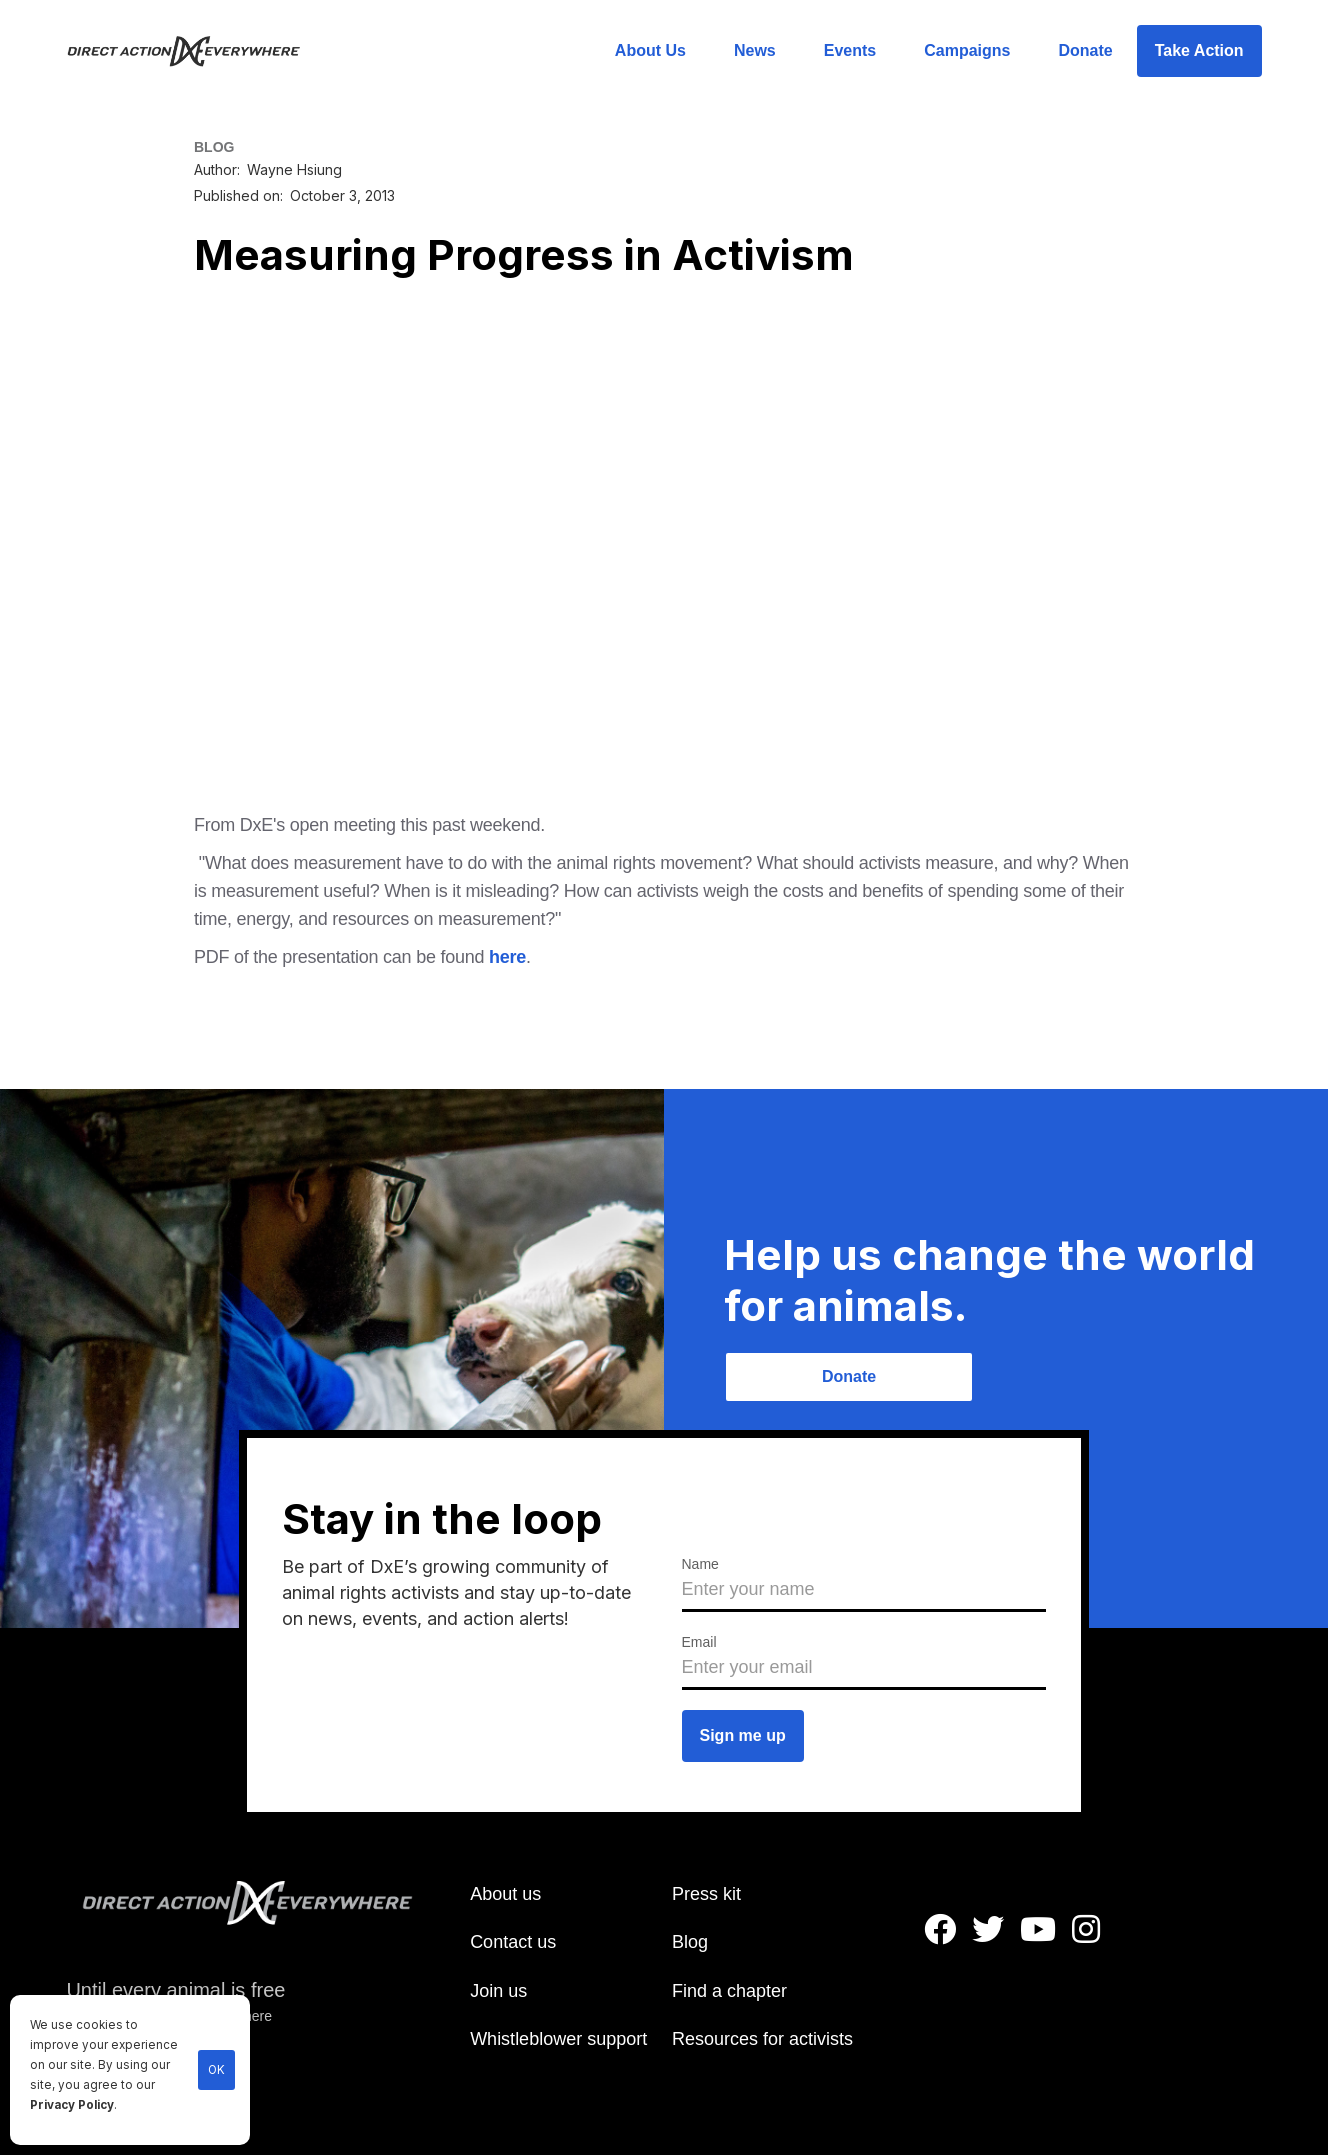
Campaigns (967, 50)
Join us (498, 1991)
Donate (1085, 50)
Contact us (513, 1942)
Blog (690, 1942)
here (507, 957)
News (755, 50)
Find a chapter (729, 1991)
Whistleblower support (558, 2039)
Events (850, 50)
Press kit (706, 1894)
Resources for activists (762, 2039)
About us (505, 1894)
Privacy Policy (72, 2105)
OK (216, 2070)
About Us (650, 50)
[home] (195, 51)
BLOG (214, 147)
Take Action (1199, 50)
